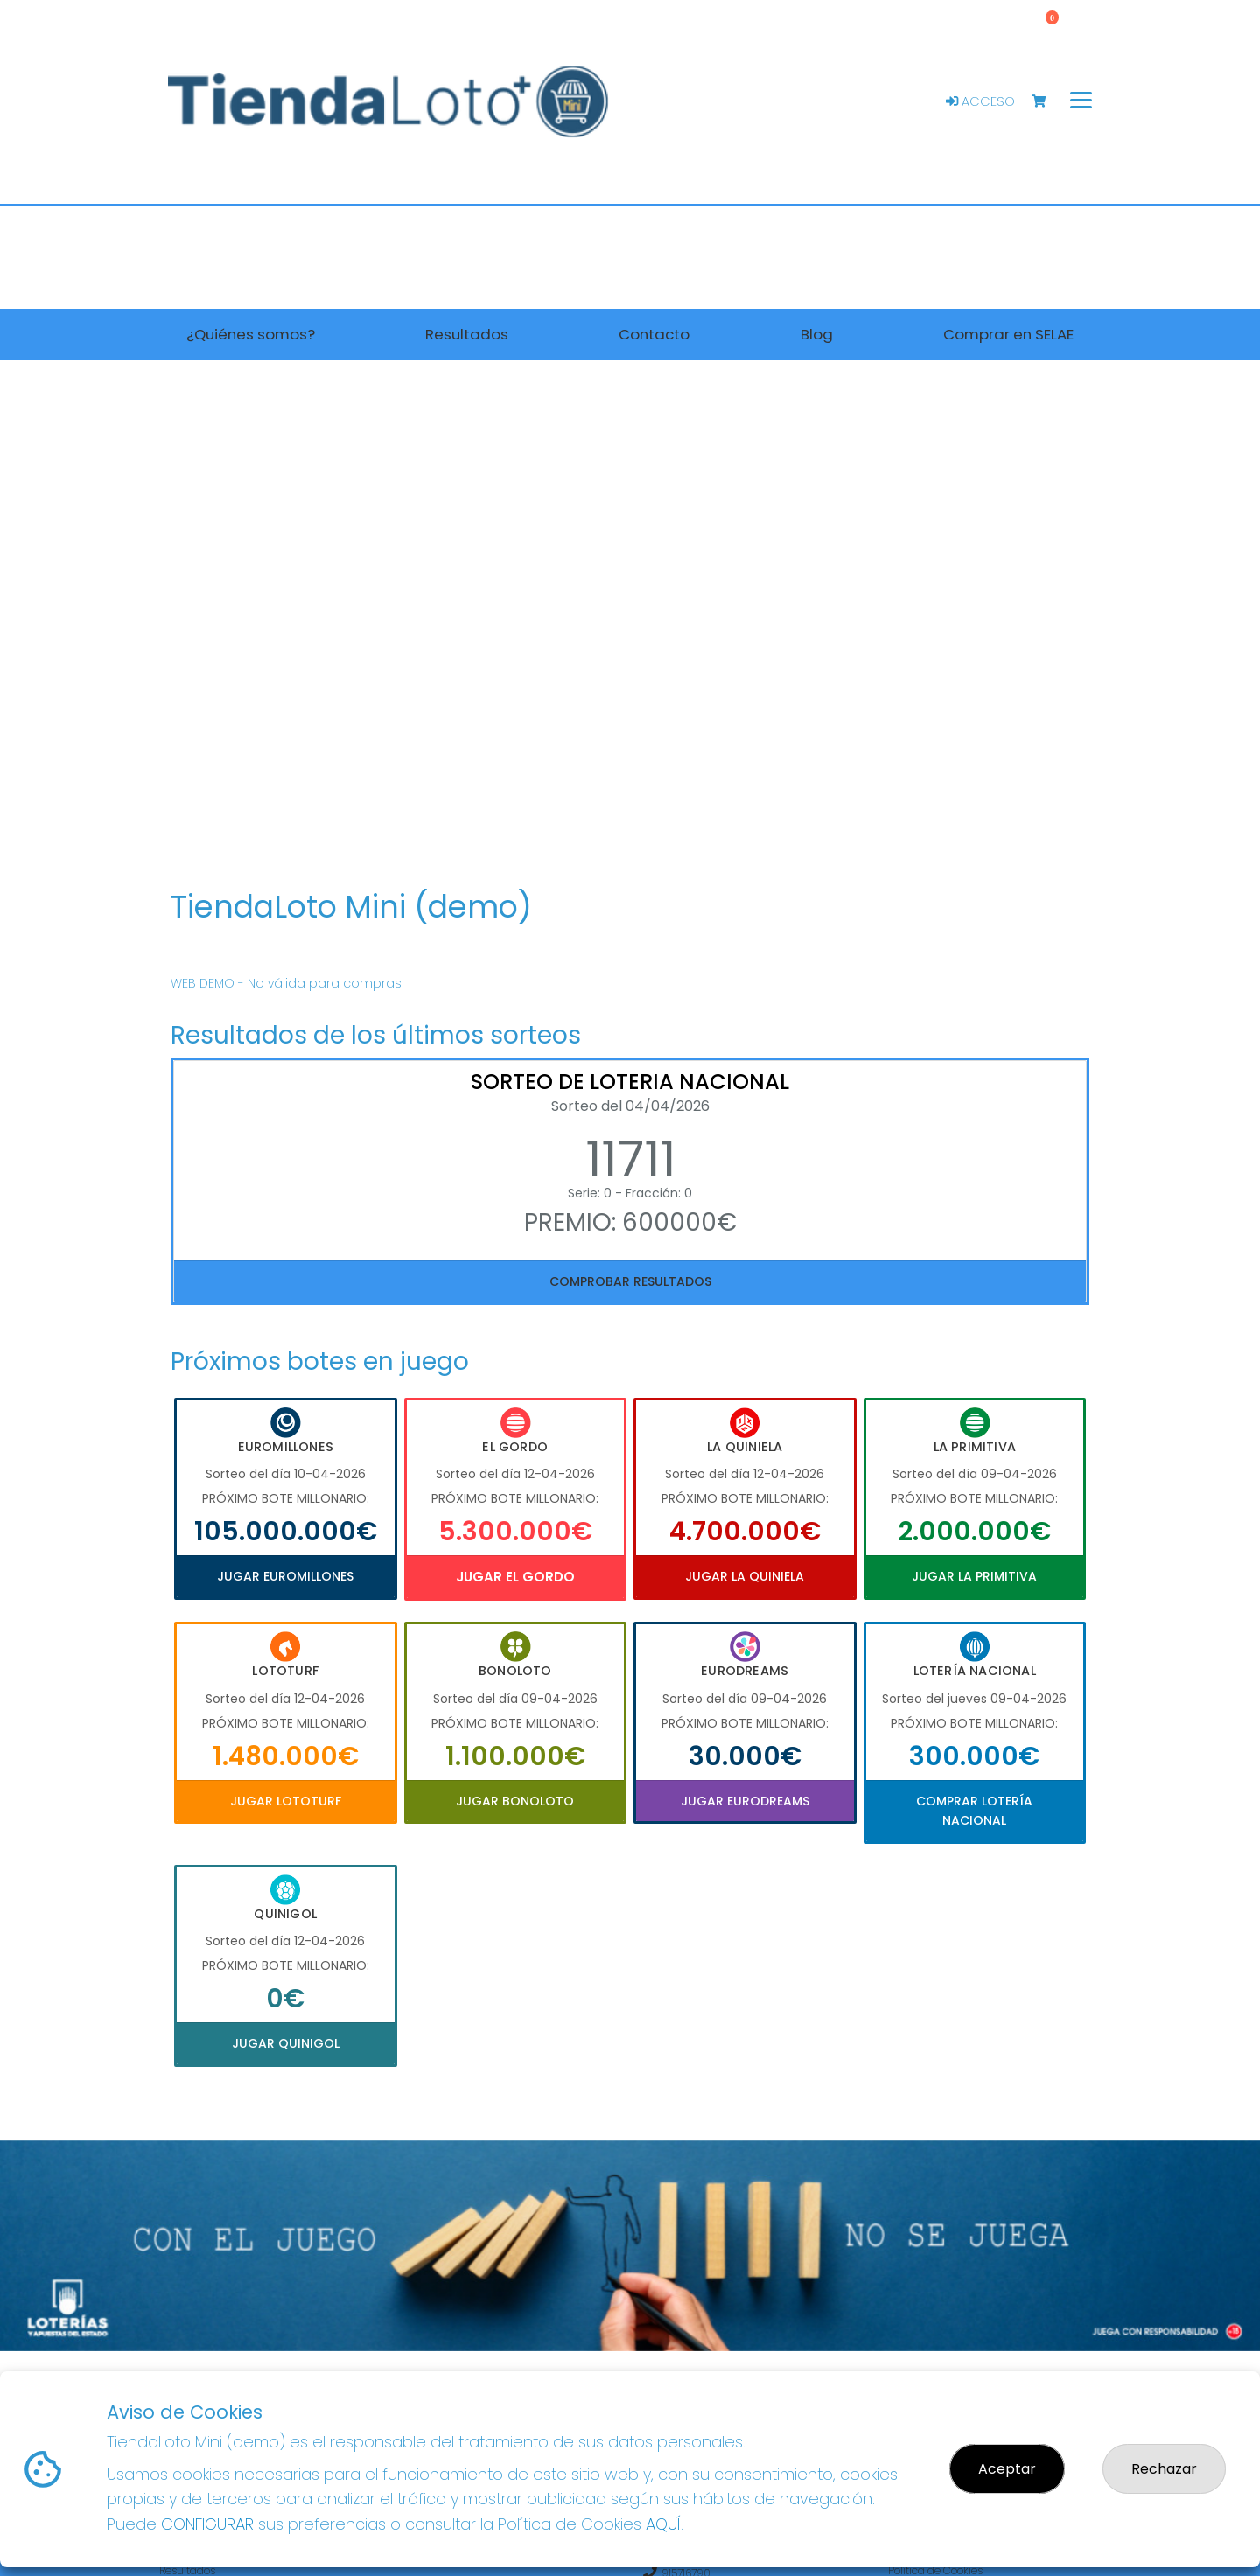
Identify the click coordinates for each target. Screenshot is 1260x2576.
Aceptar (1007, 2469)
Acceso (980, 101)
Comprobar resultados (630, 1281)
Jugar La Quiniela (744, 1576)
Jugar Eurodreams (745, 1801)
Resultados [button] (466, 334)
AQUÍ (663, 2524)
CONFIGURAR (207, 2524)
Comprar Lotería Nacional (974, 1810)
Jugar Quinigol (286, 2043)
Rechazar (1164, 2469)
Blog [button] (817, 334)
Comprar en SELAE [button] (1008, 334)
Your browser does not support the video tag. (630, 628)
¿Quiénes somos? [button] (250, 334)
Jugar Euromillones (285, 1576)
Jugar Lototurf (285, 1801)
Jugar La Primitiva (974, 1576)
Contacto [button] (654, 334)
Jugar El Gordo (515, 1576)
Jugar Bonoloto (515, 1801)
